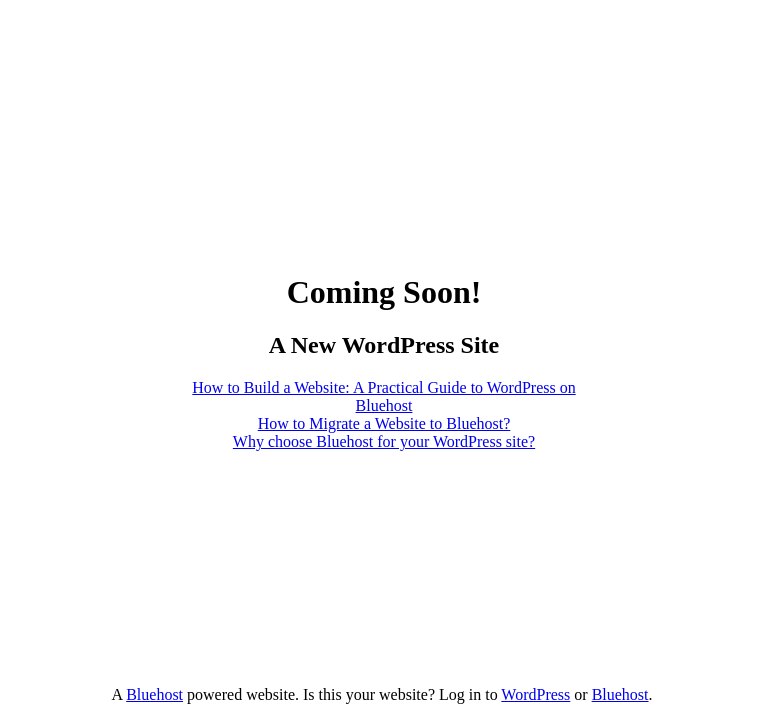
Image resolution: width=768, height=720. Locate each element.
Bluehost (154, 694)
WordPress (535, 694)
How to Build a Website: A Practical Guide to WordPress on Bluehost (383, 396)
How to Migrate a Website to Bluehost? (384, 423)
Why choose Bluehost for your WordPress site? (384, 441)
